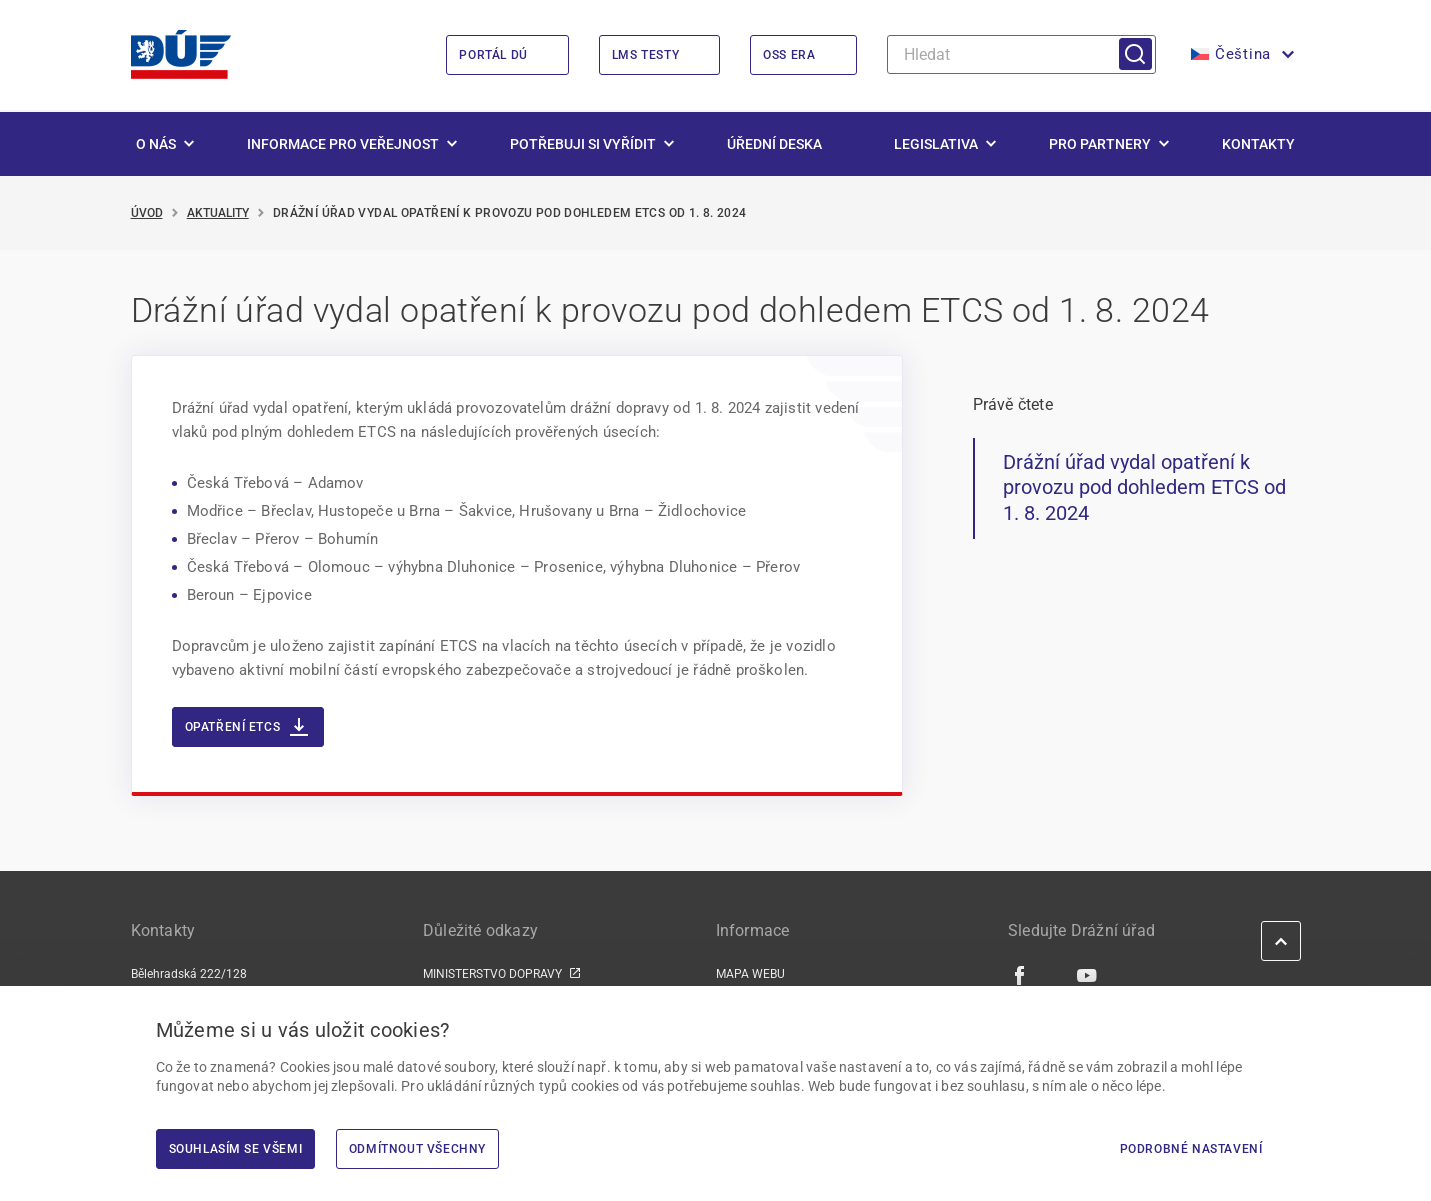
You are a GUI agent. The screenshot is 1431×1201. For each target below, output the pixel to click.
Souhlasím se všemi (236, 1149)
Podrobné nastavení (1191, 1149)
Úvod (147, 213)
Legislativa (936, 144)
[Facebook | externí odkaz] (1020, 975)
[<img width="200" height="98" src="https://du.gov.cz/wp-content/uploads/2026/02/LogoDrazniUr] (181, 54)
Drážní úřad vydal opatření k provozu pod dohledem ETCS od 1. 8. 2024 (1144, 487)
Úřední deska (774, 144)
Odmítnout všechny (417, 1149)
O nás (156, 144)
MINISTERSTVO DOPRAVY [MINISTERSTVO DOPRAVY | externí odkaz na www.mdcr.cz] (492, 974)
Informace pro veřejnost (343, 144)
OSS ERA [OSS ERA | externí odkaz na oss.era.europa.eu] (789, 55)
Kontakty (1258, 144)
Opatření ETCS (247, 727)
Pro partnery (1100, 144)
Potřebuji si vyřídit (583, 144)
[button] (1241, 55)
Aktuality (218, 213)
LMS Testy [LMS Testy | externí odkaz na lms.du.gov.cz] (645, 55)
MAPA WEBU (750, 974)
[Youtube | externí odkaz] (1087, 975)
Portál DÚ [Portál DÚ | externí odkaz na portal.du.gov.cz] (493, 55)
